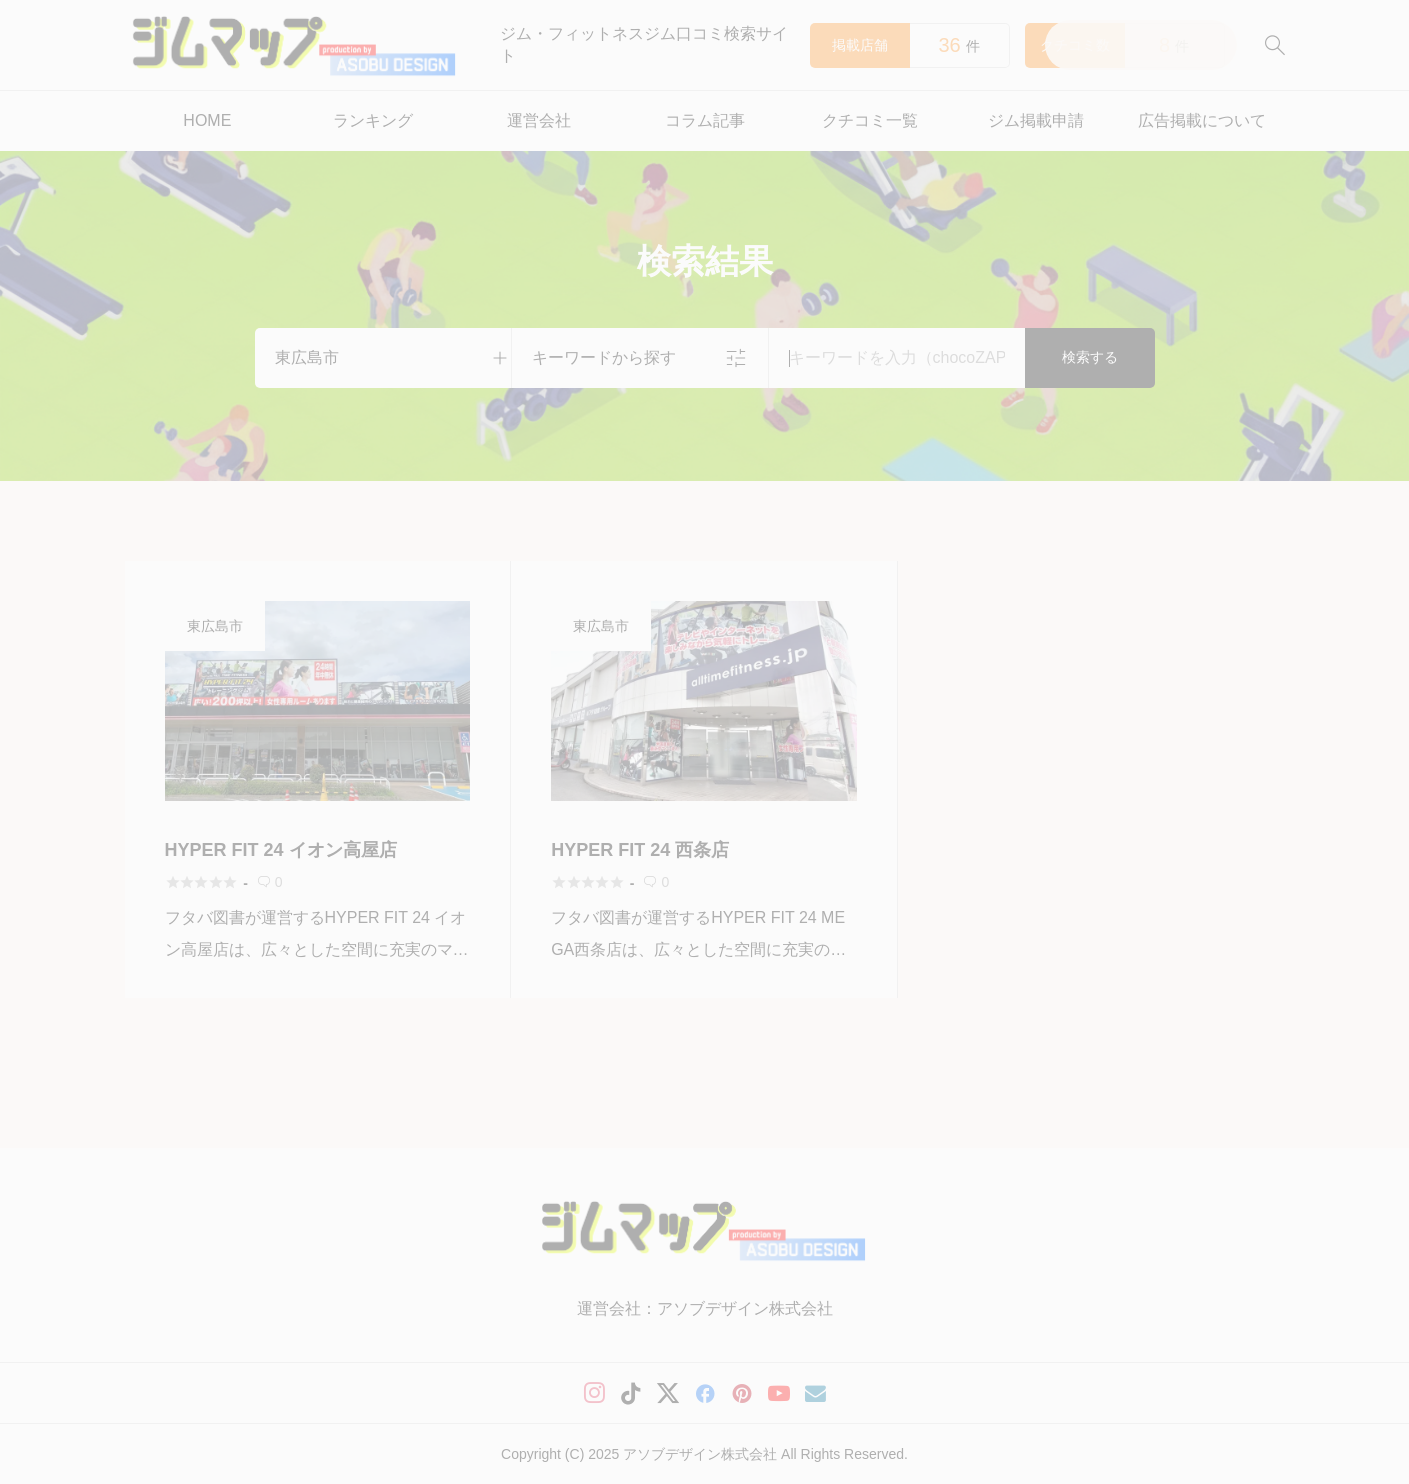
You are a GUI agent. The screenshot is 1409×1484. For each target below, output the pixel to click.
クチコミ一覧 (870, 120)
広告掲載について (1202, 120)
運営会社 (539, 120)
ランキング (373, 120)
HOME (207, 120)
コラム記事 (705, 120)
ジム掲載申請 (1036, 120)
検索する (1090, 357)
